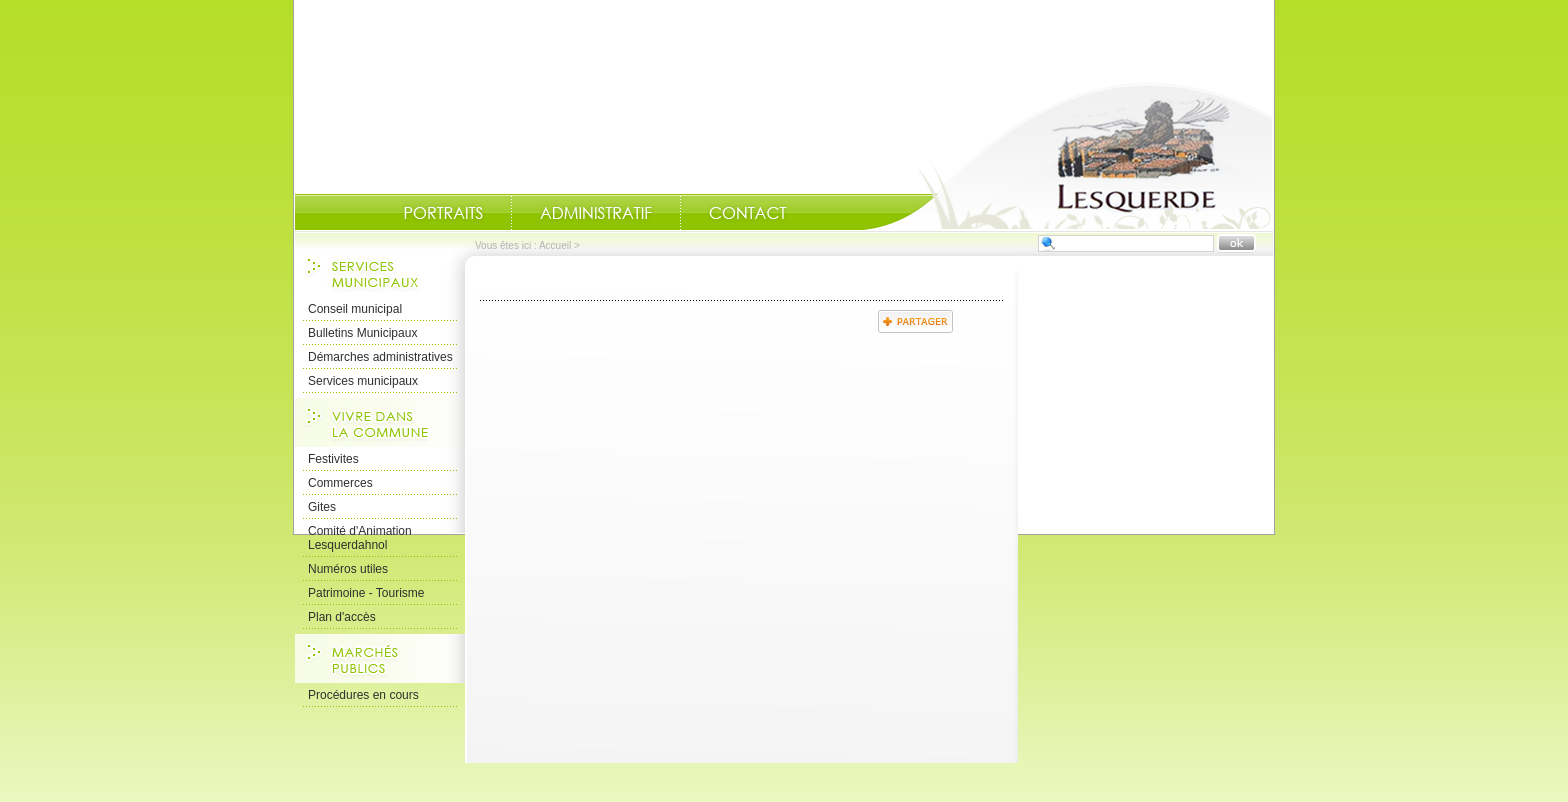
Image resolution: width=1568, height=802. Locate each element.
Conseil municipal (355, 309)
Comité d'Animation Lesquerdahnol (360, 538)
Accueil (1068, 156)
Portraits (443, 213)
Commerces (340, 483)
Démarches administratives (380, 357)
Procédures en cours (363, 695)
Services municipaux (363, 381)
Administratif (596, 213)
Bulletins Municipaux (362, 333)
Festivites (333, 459)
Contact (748, 213)
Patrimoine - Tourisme (366, 593)
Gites (322, 507)
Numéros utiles (348, 569)
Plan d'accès (342, 617)
